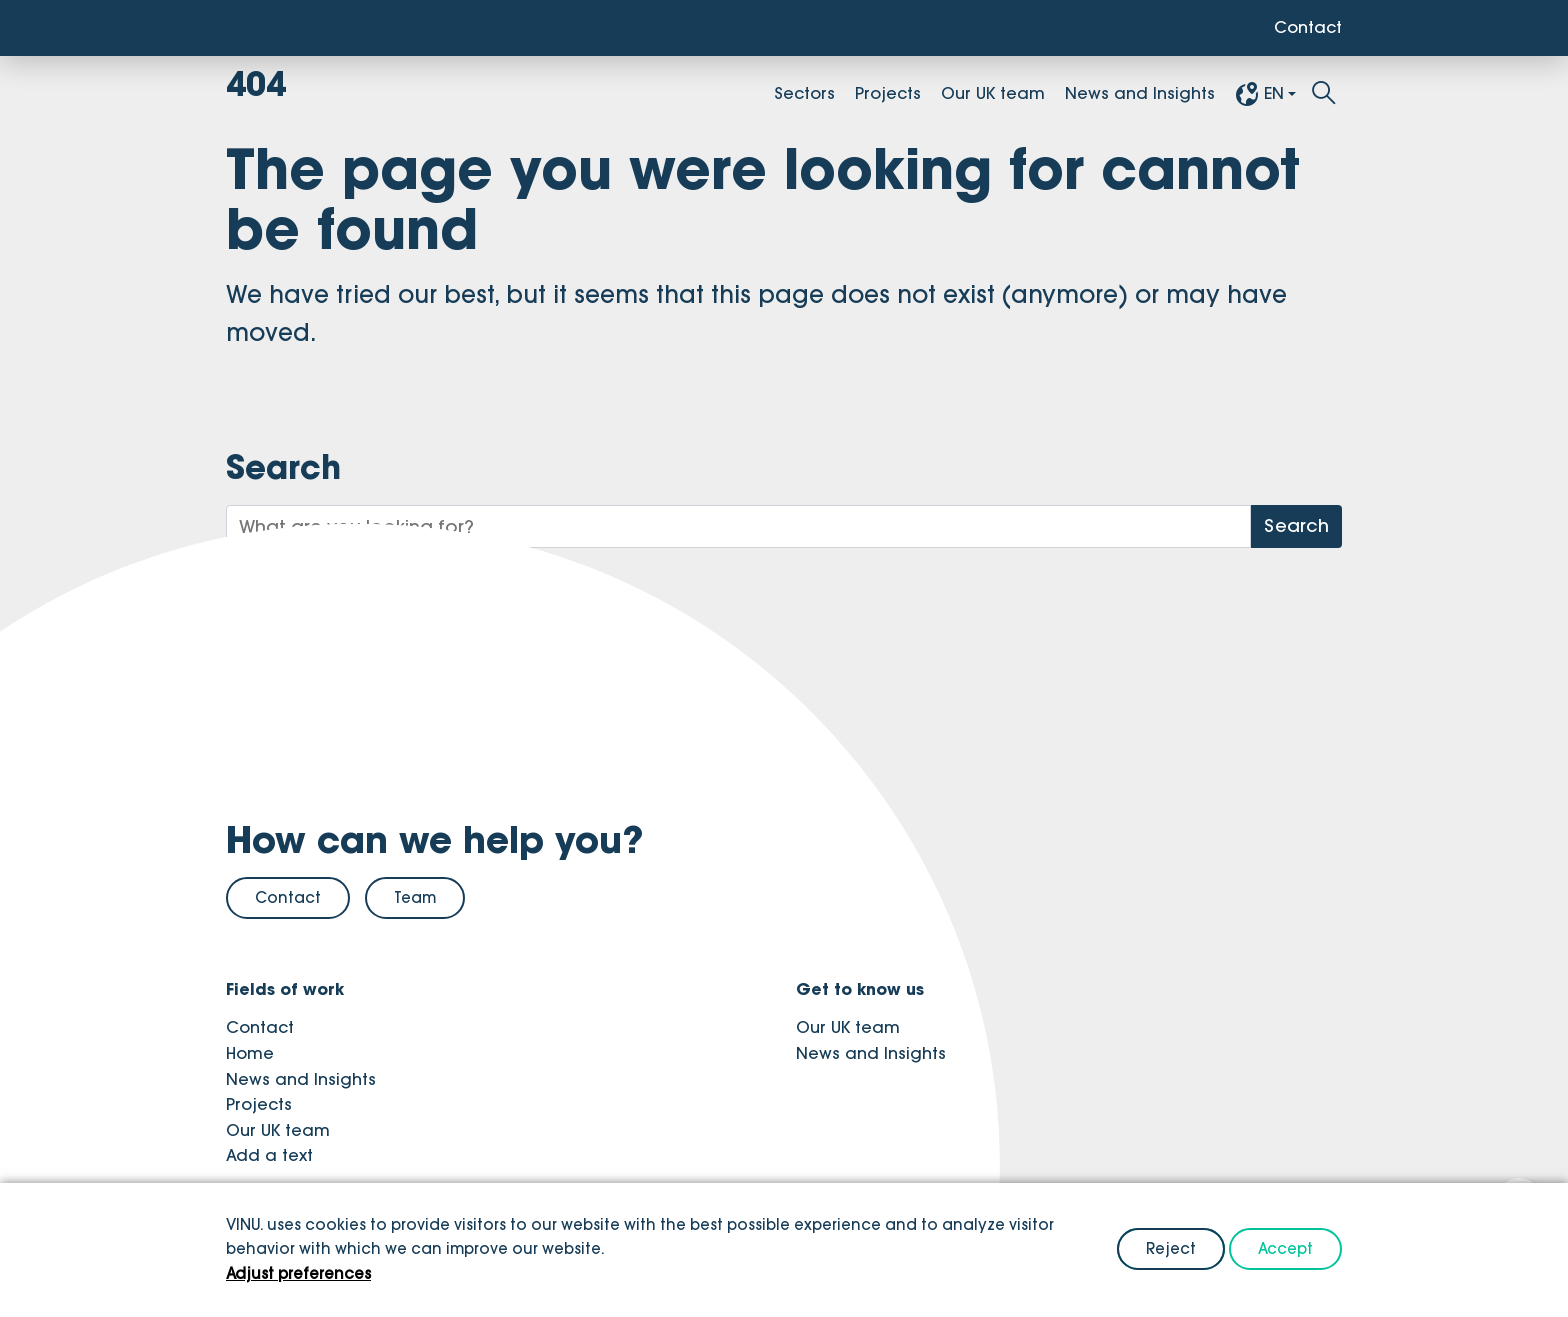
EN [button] (1259, 94)
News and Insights (1140, 93)
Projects (888, 93)
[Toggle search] (1324, 93)
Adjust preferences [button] (298, 1273)
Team (415, 897)
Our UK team (993, 93)
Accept (1285, 1248)
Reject (1171, 1248)
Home (250, 1053)
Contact (1308, 27)
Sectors (804, 93)
